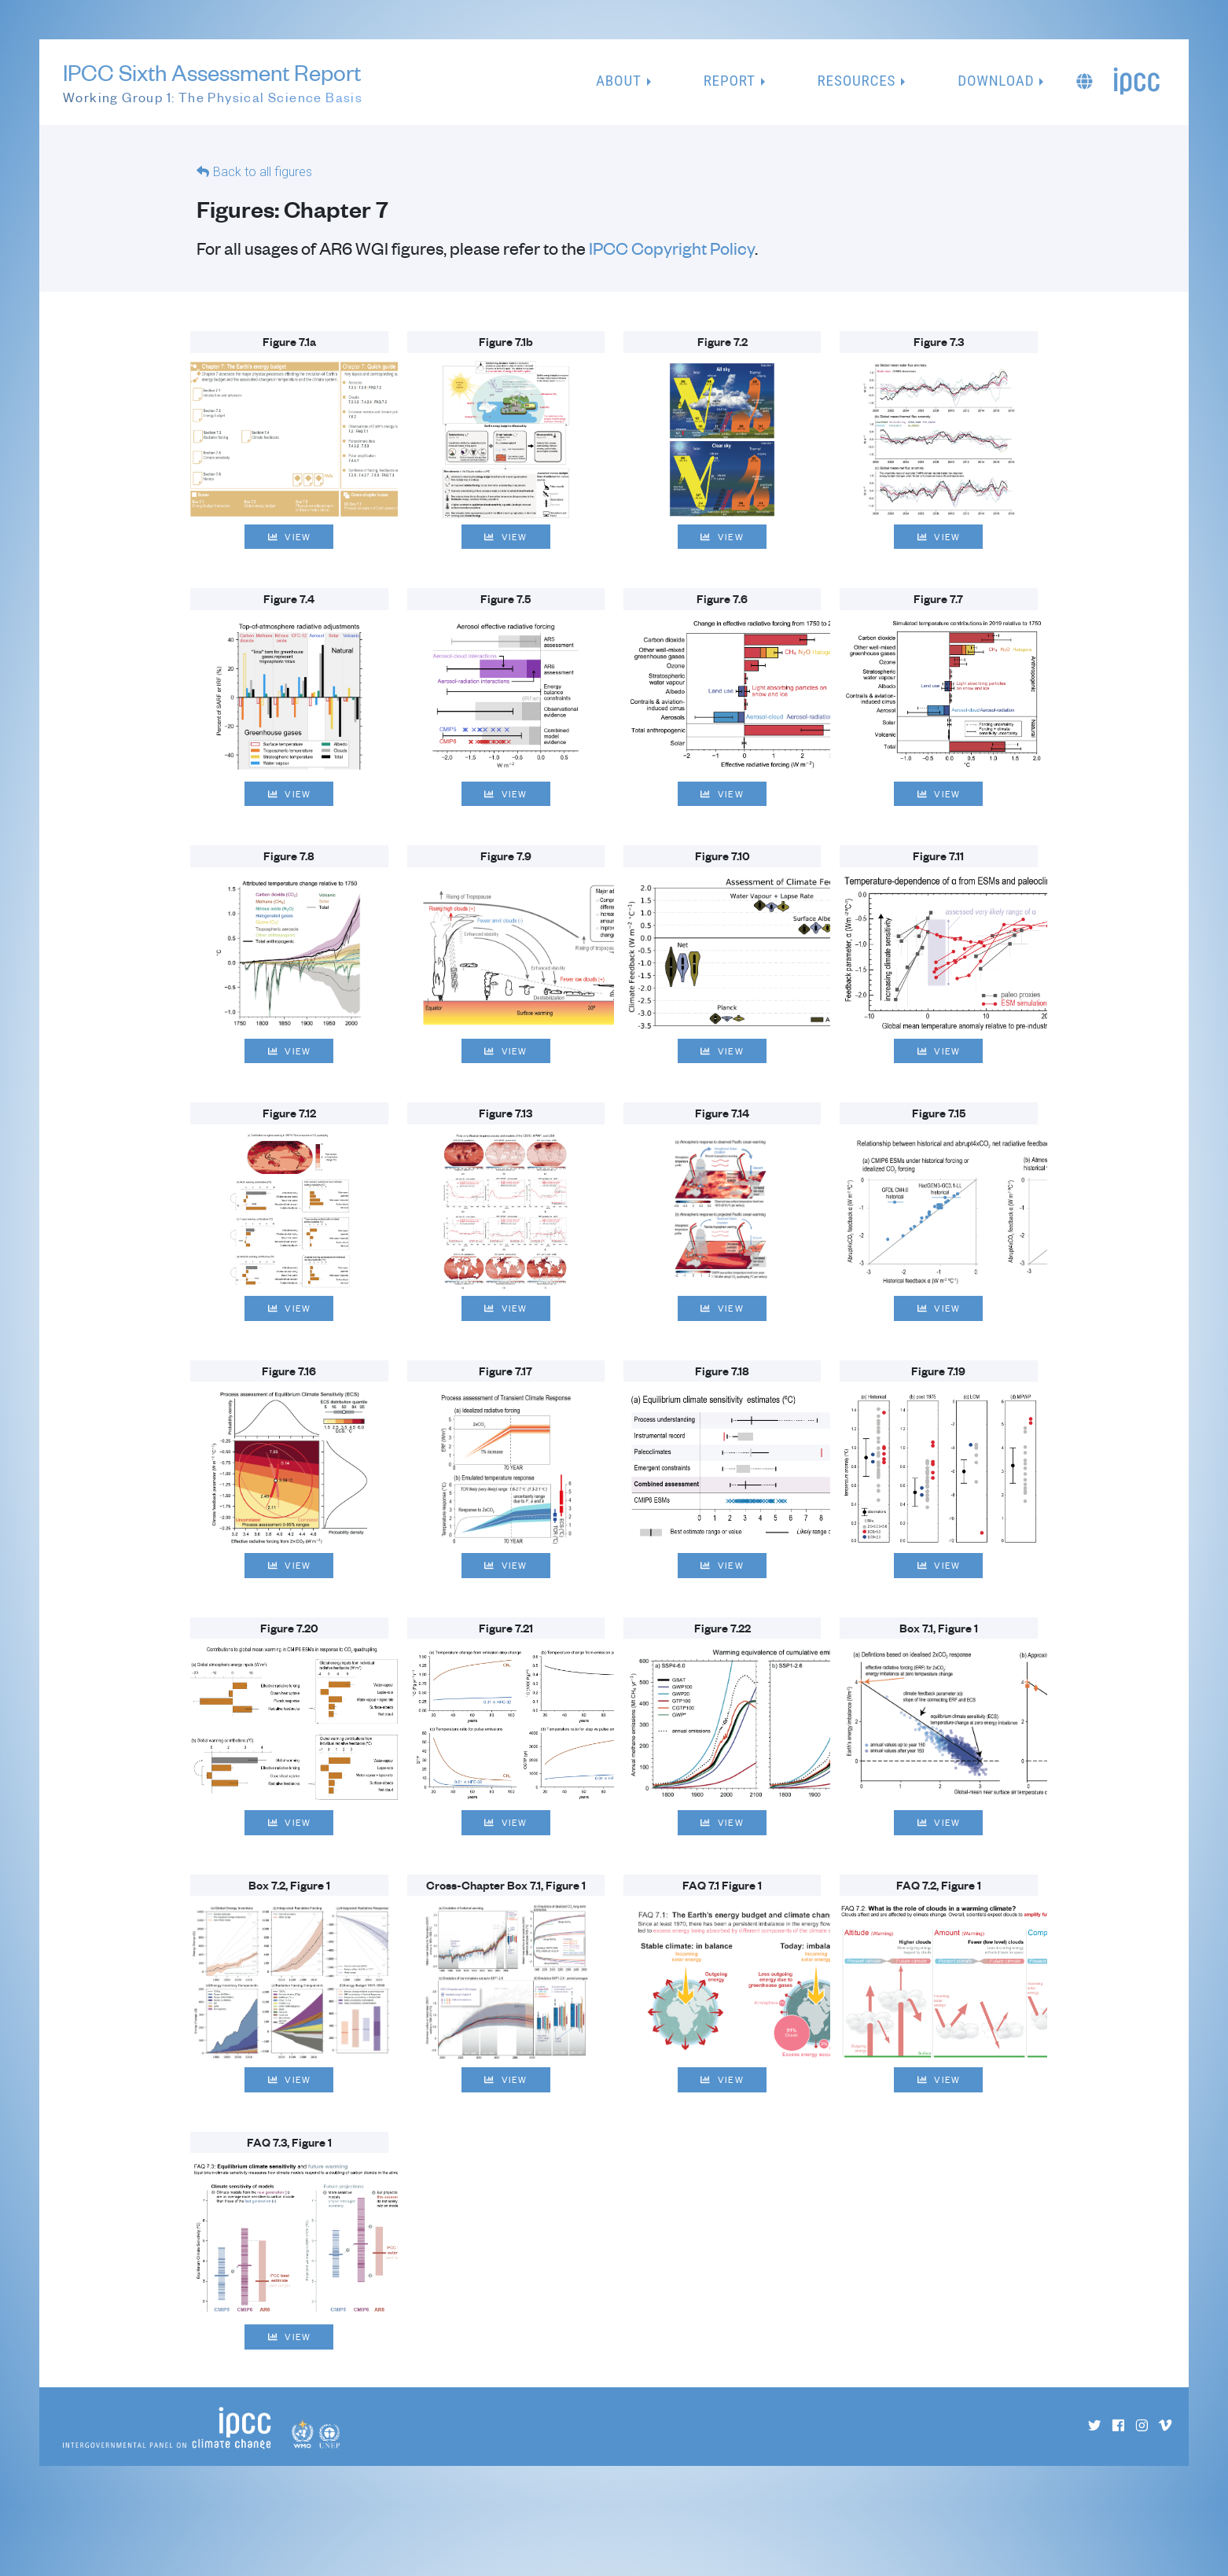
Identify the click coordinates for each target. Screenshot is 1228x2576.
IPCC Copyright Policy (672, 248)
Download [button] (996, 81)
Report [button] (730, 81)
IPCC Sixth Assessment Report (212, 83)
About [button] (619, 81)
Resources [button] (857, 81)
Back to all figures (262, 172)
